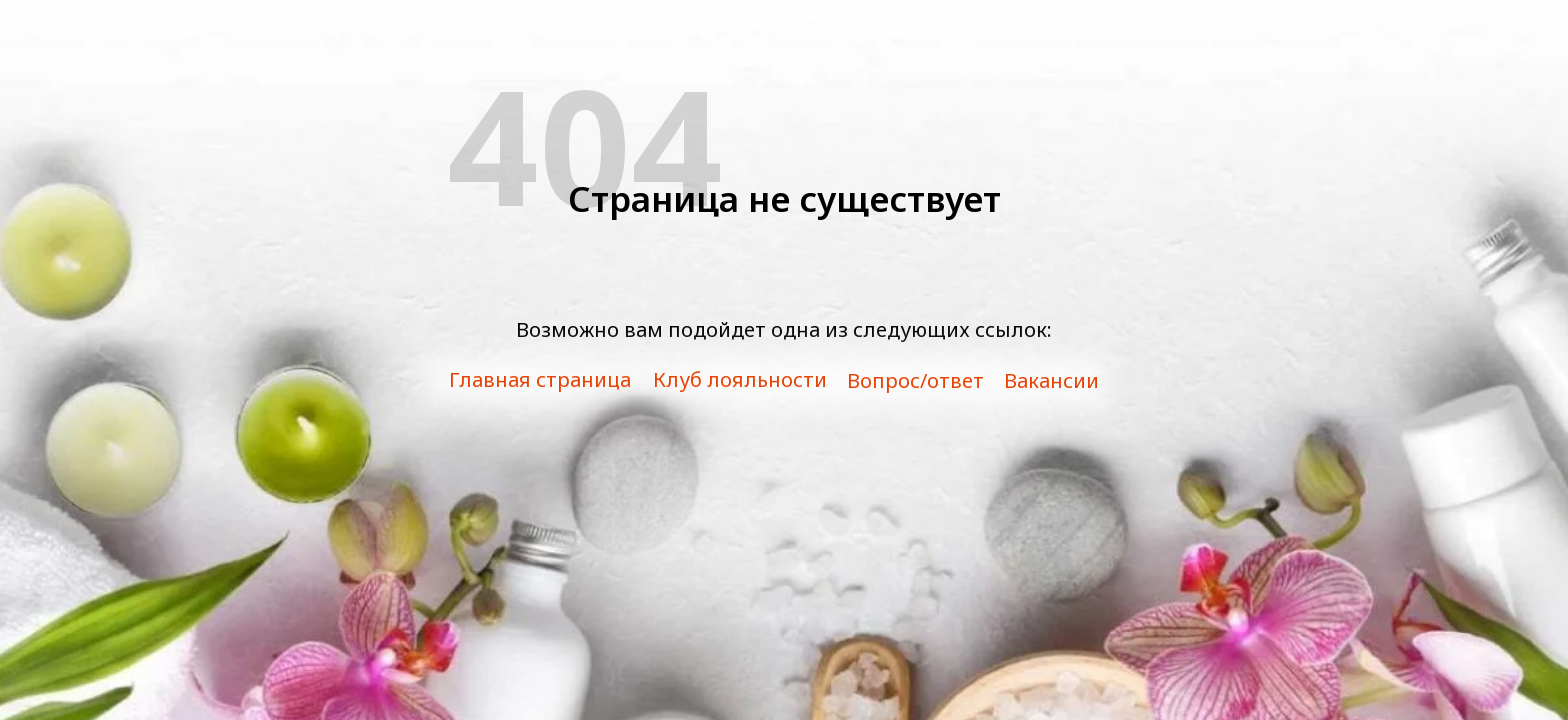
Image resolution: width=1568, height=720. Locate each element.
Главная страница (540, 379)
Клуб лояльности (740, 379)
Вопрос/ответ (915, 380)
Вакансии (1051, 380)
